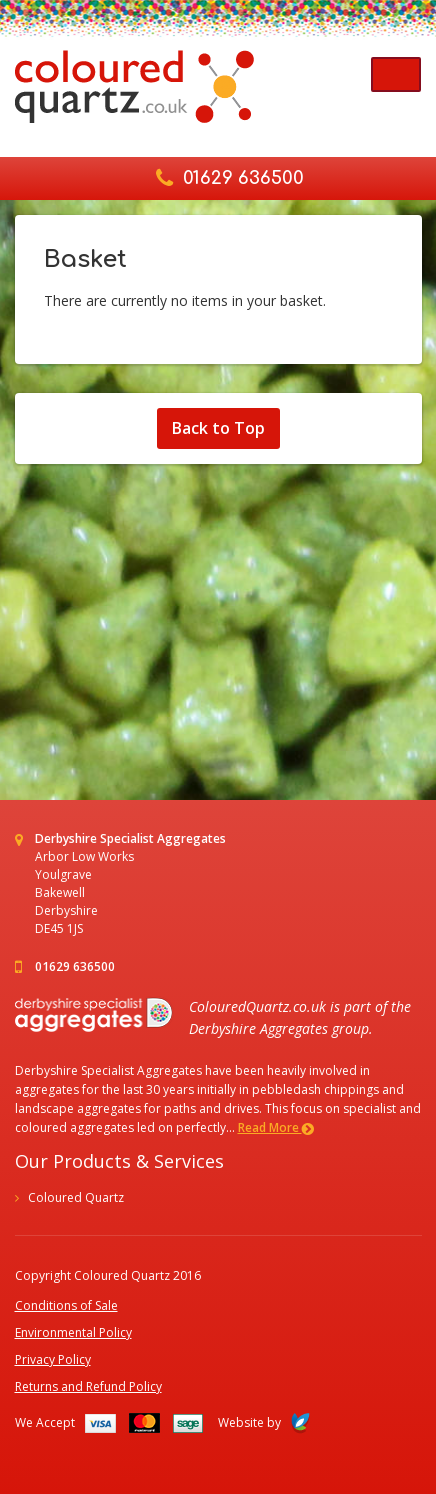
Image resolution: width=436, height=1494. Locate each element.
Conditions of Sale (66, 1306)
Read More (276, 1127)
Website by (264, 1422)
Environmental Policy (73, 1333)
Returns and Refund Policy (88, 1387)
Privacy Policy (53, 1360)
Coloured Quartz (76, 1197)
